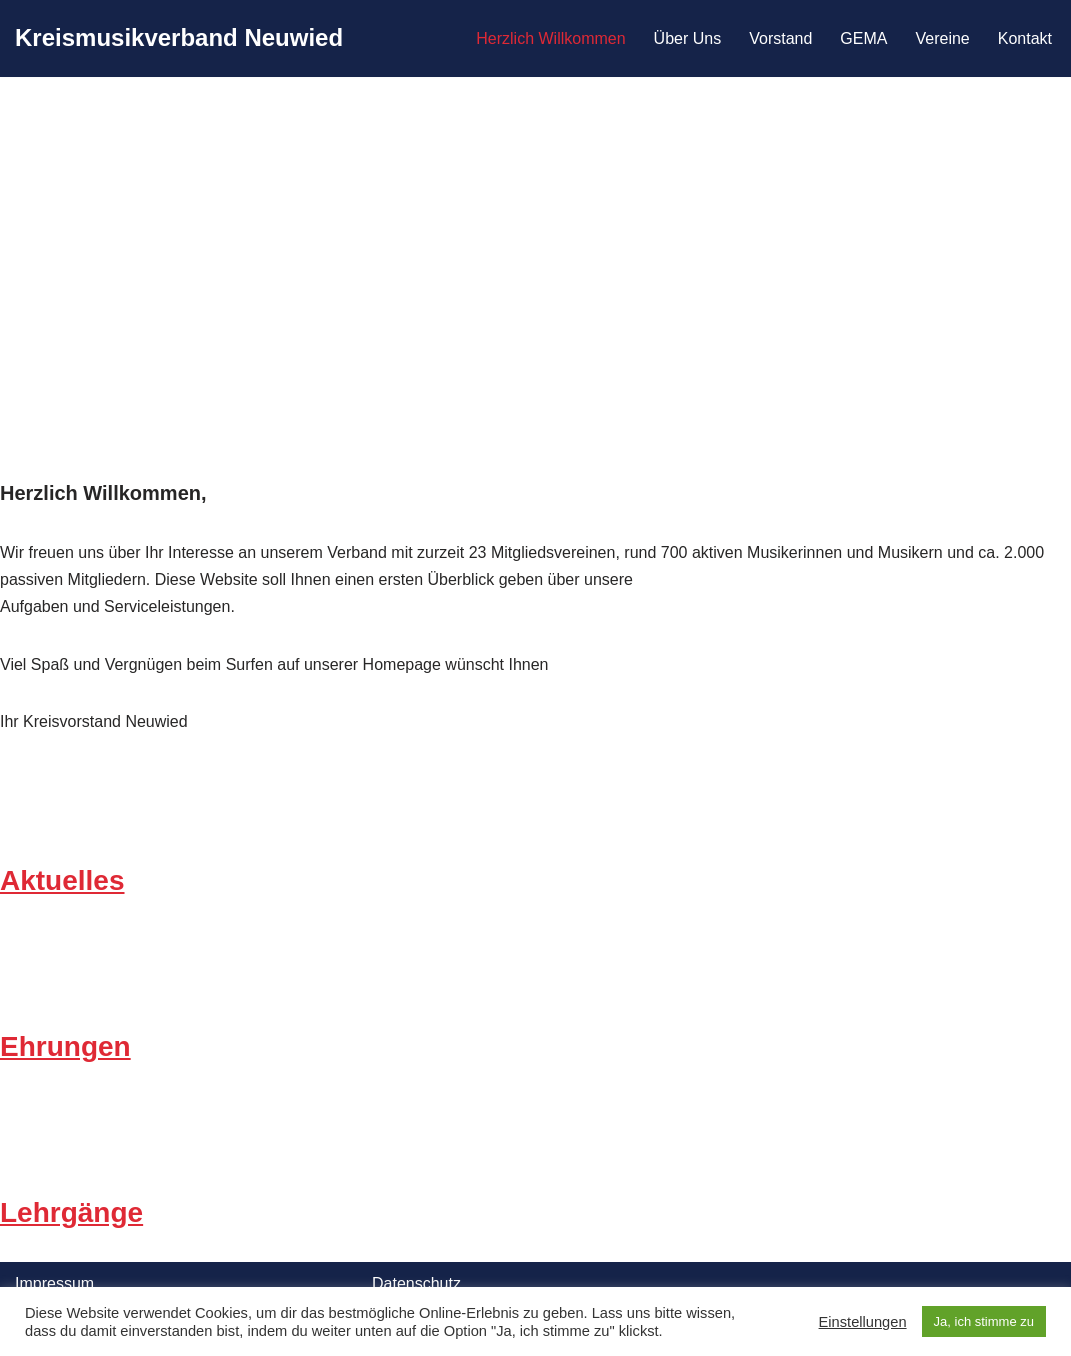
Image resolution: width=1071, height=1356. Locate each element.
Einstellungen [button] (863, 1322)
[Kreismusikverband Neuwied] (179, 38)
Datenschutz (416, 1283)
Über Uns (688, 38)
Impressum (54, 1283)
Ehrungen (65, 1046)
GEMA (863, 38)
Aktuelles (62, 880)
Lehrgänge (71, 1212)
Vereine (942, 38)
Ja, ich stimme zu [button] (984, 1321)
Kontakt (1025, 38)
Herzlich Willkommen (550, 38)
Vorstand (780, 38)
